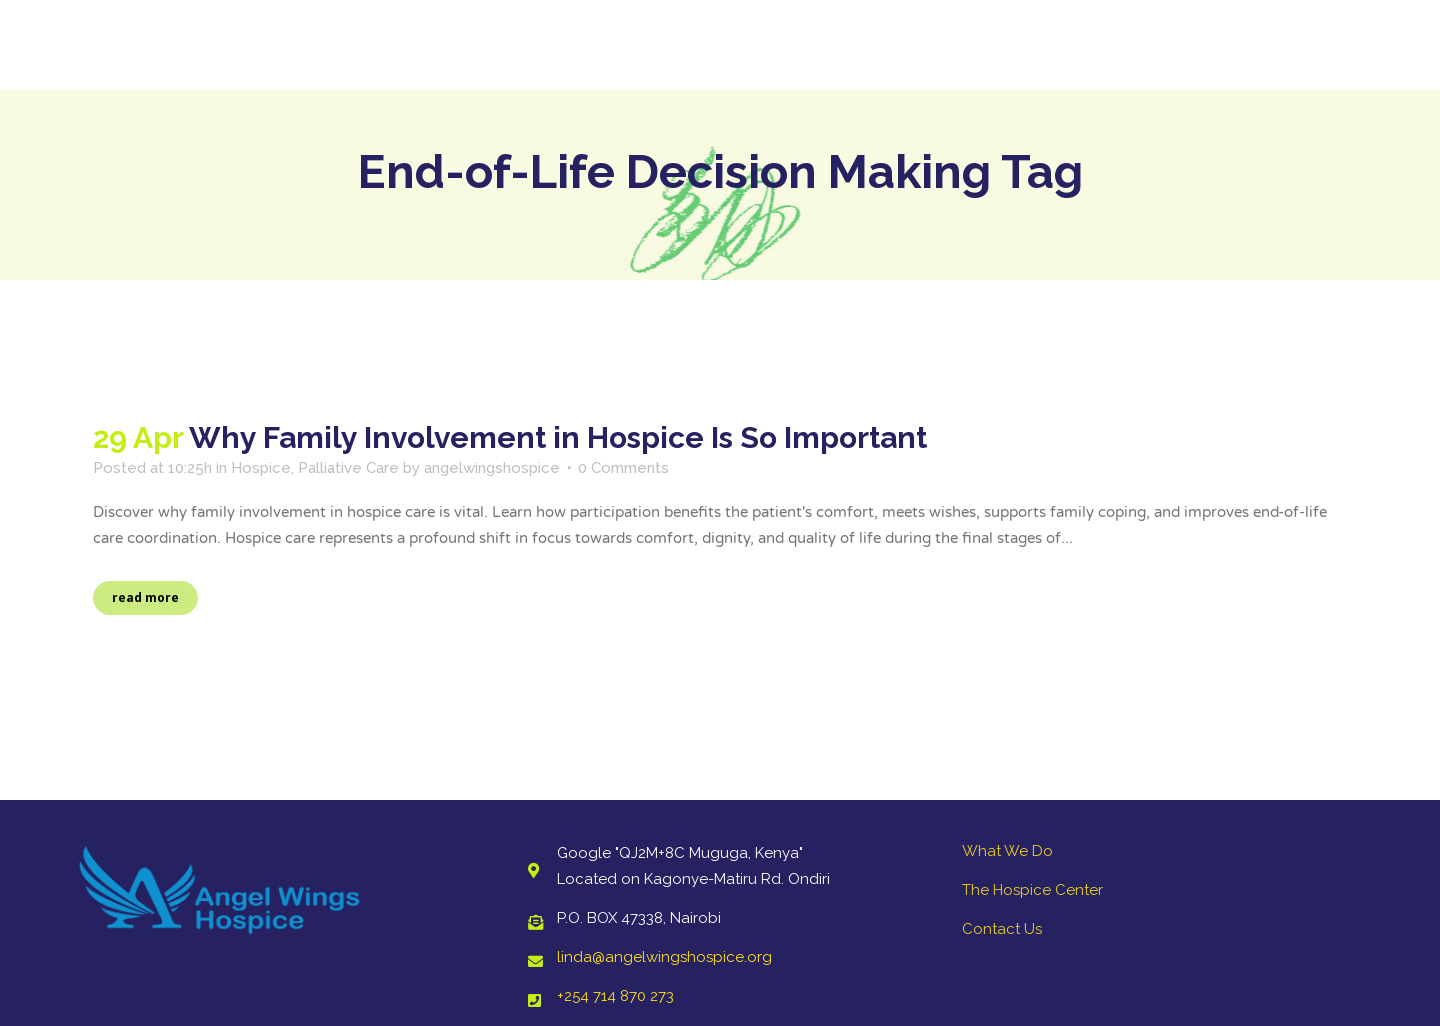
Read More (145, 597)
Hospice (261, 468)
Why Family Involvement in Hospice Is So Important (558, 437)
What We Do (1007, 851)
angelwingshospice (492, 468)
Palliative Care (348, 468)
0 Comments (623, 468)
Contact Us (1002, 929)
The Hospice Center (1032, 890)
